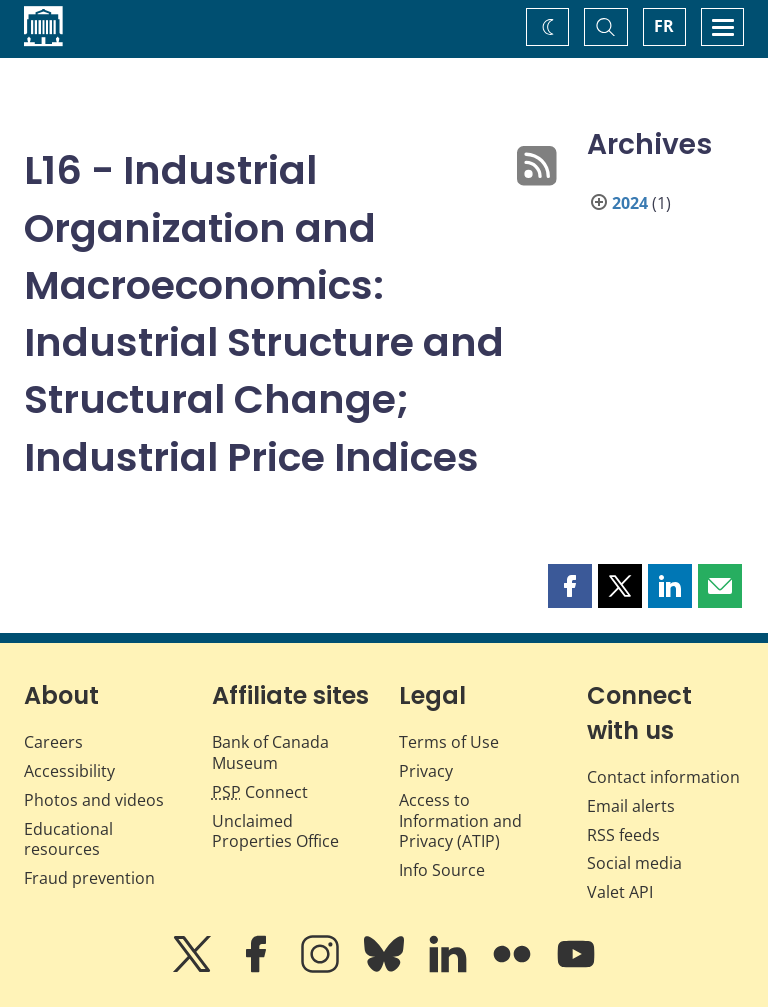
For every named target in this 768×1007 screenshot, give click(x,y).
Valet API (620, 892)
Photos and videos (94, 800)
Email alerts (631, 806)
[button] (570, 586)
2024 (630, 203)
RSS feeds (623, 835)
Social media (634, 863)
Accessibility (69, 771)
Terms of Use (449, 742)
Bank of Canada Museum (270, 752)
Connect (260, 792)
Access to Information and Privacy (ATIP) (460, 821)
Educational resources (68, 839)
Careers (53, 742)
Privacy (426, 771)
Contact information (663, 777)
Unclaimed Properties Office (275, 831)
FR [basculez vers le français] (664, 26)
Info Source (442, 870)
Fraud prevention (89, 878)
